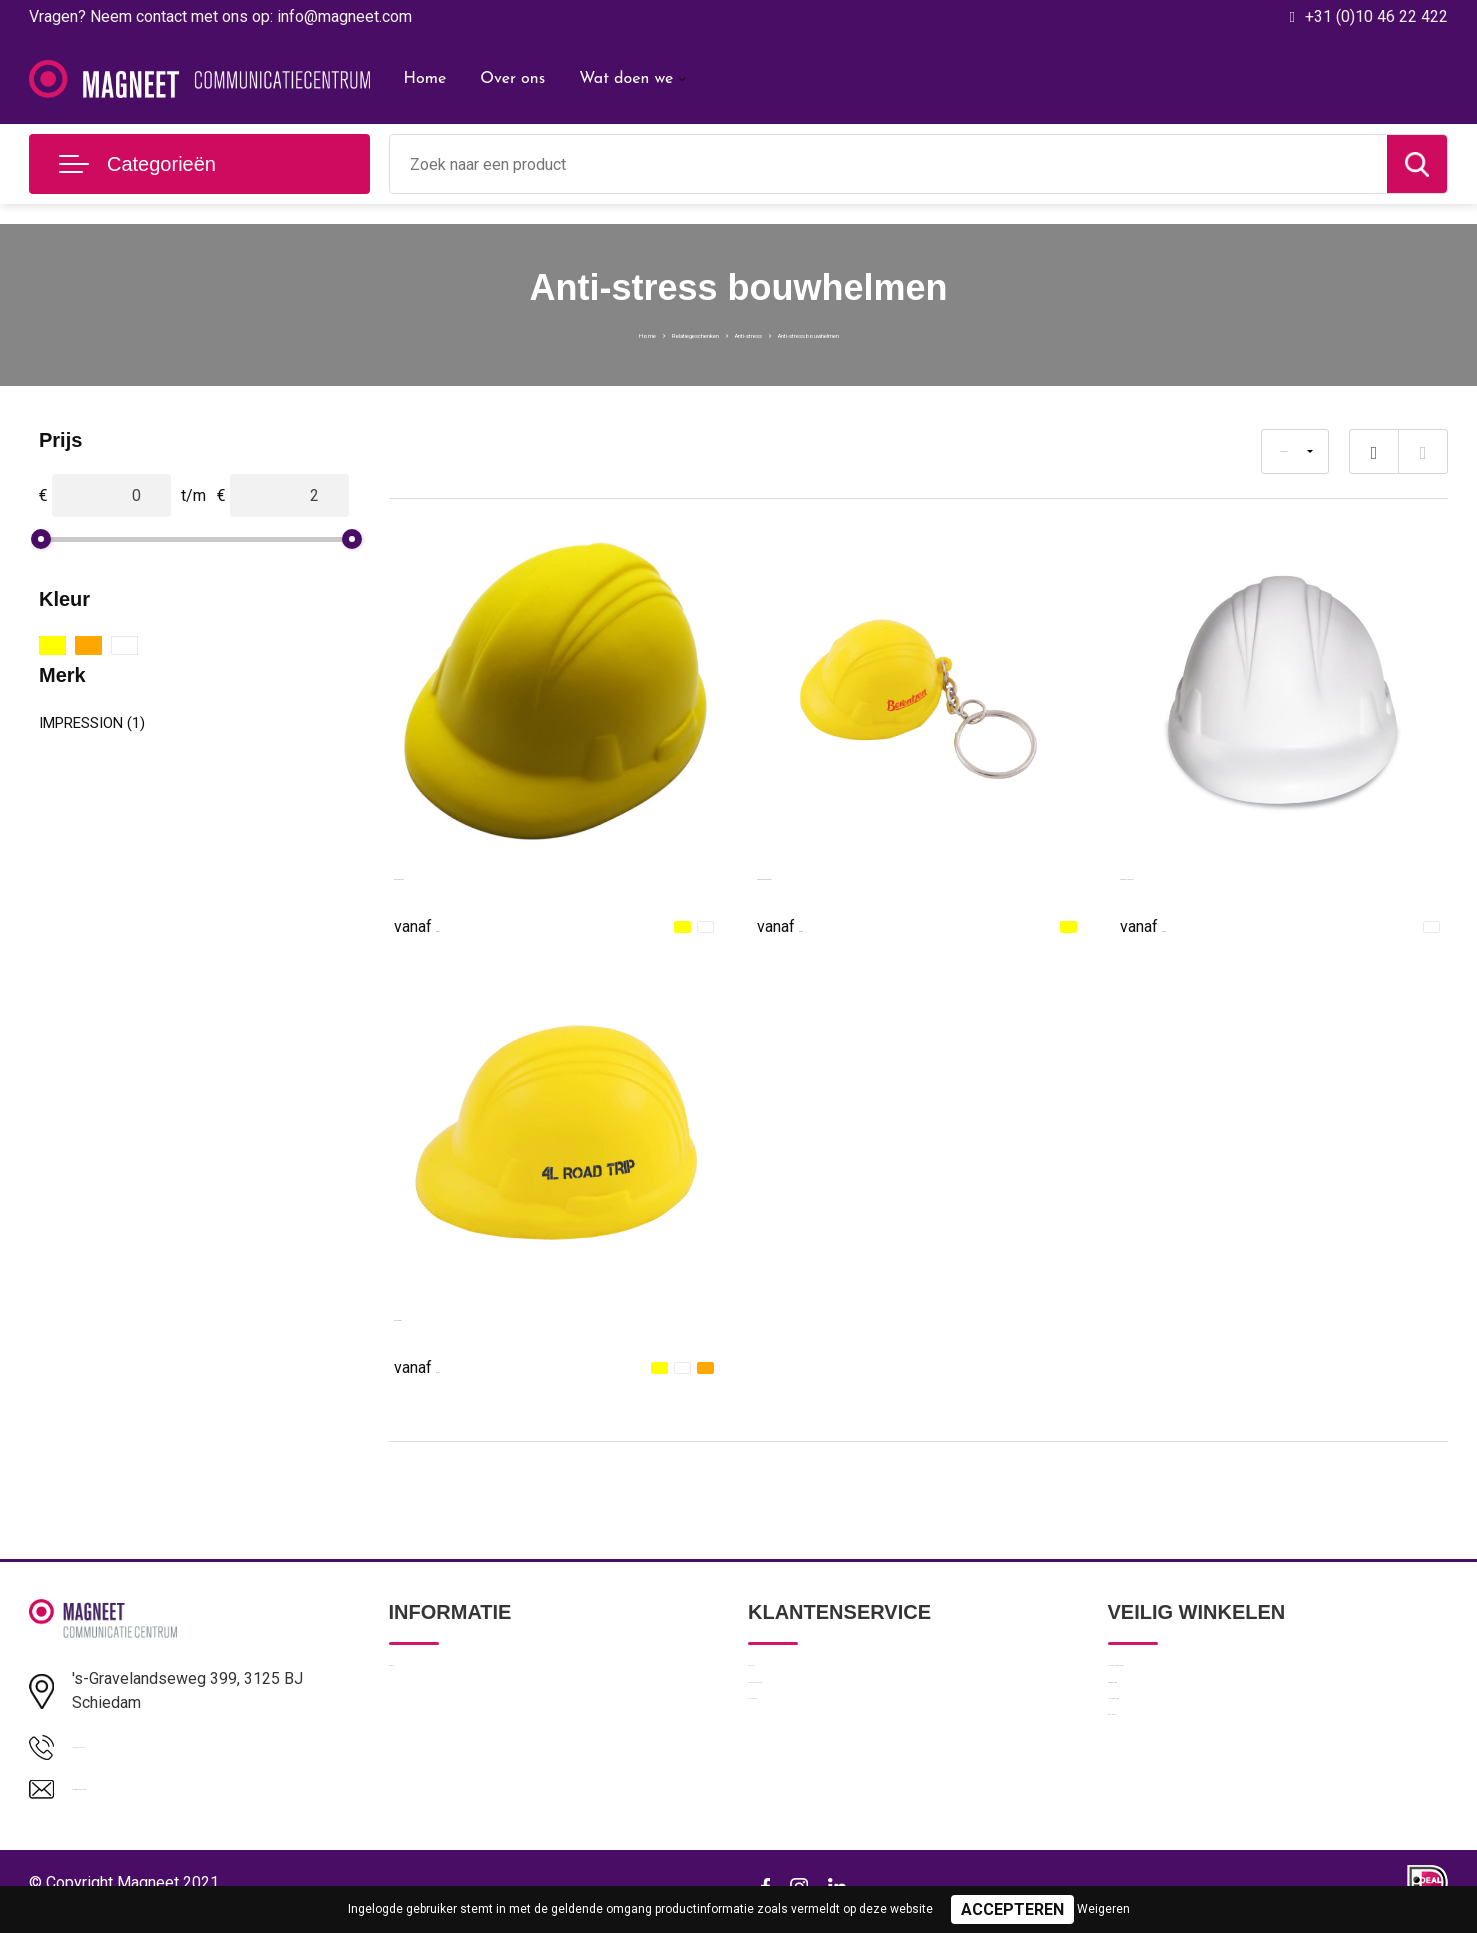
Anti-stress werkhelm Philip (490, 874)
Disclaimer (1142, 1808)
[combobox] (889, 164)
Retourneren (788, 1765)
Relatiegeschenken (631, 333)
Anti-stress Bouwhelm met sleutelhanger (900, 874)
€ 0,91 (439, 925)
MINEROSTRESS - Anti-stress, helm (1250, 874)
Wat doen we (626, 79)
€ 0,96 (1165, 925)
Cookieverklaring (1162, 1765)
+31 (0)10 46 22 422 (1376, 16)
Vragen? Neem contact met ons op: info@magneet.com (220, 16)
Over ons (512, 79)
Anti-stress (749, 333)
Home (425, 79)
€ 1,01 (439, 1366)
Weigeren (1103, 1909)
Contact (774, 1679)
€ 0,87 (802, 925)
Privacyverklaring (1162, 1722)
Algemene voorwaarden (1186, 1679)
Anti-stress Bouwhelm (471, 1315)
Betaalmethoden (802, 1722)
